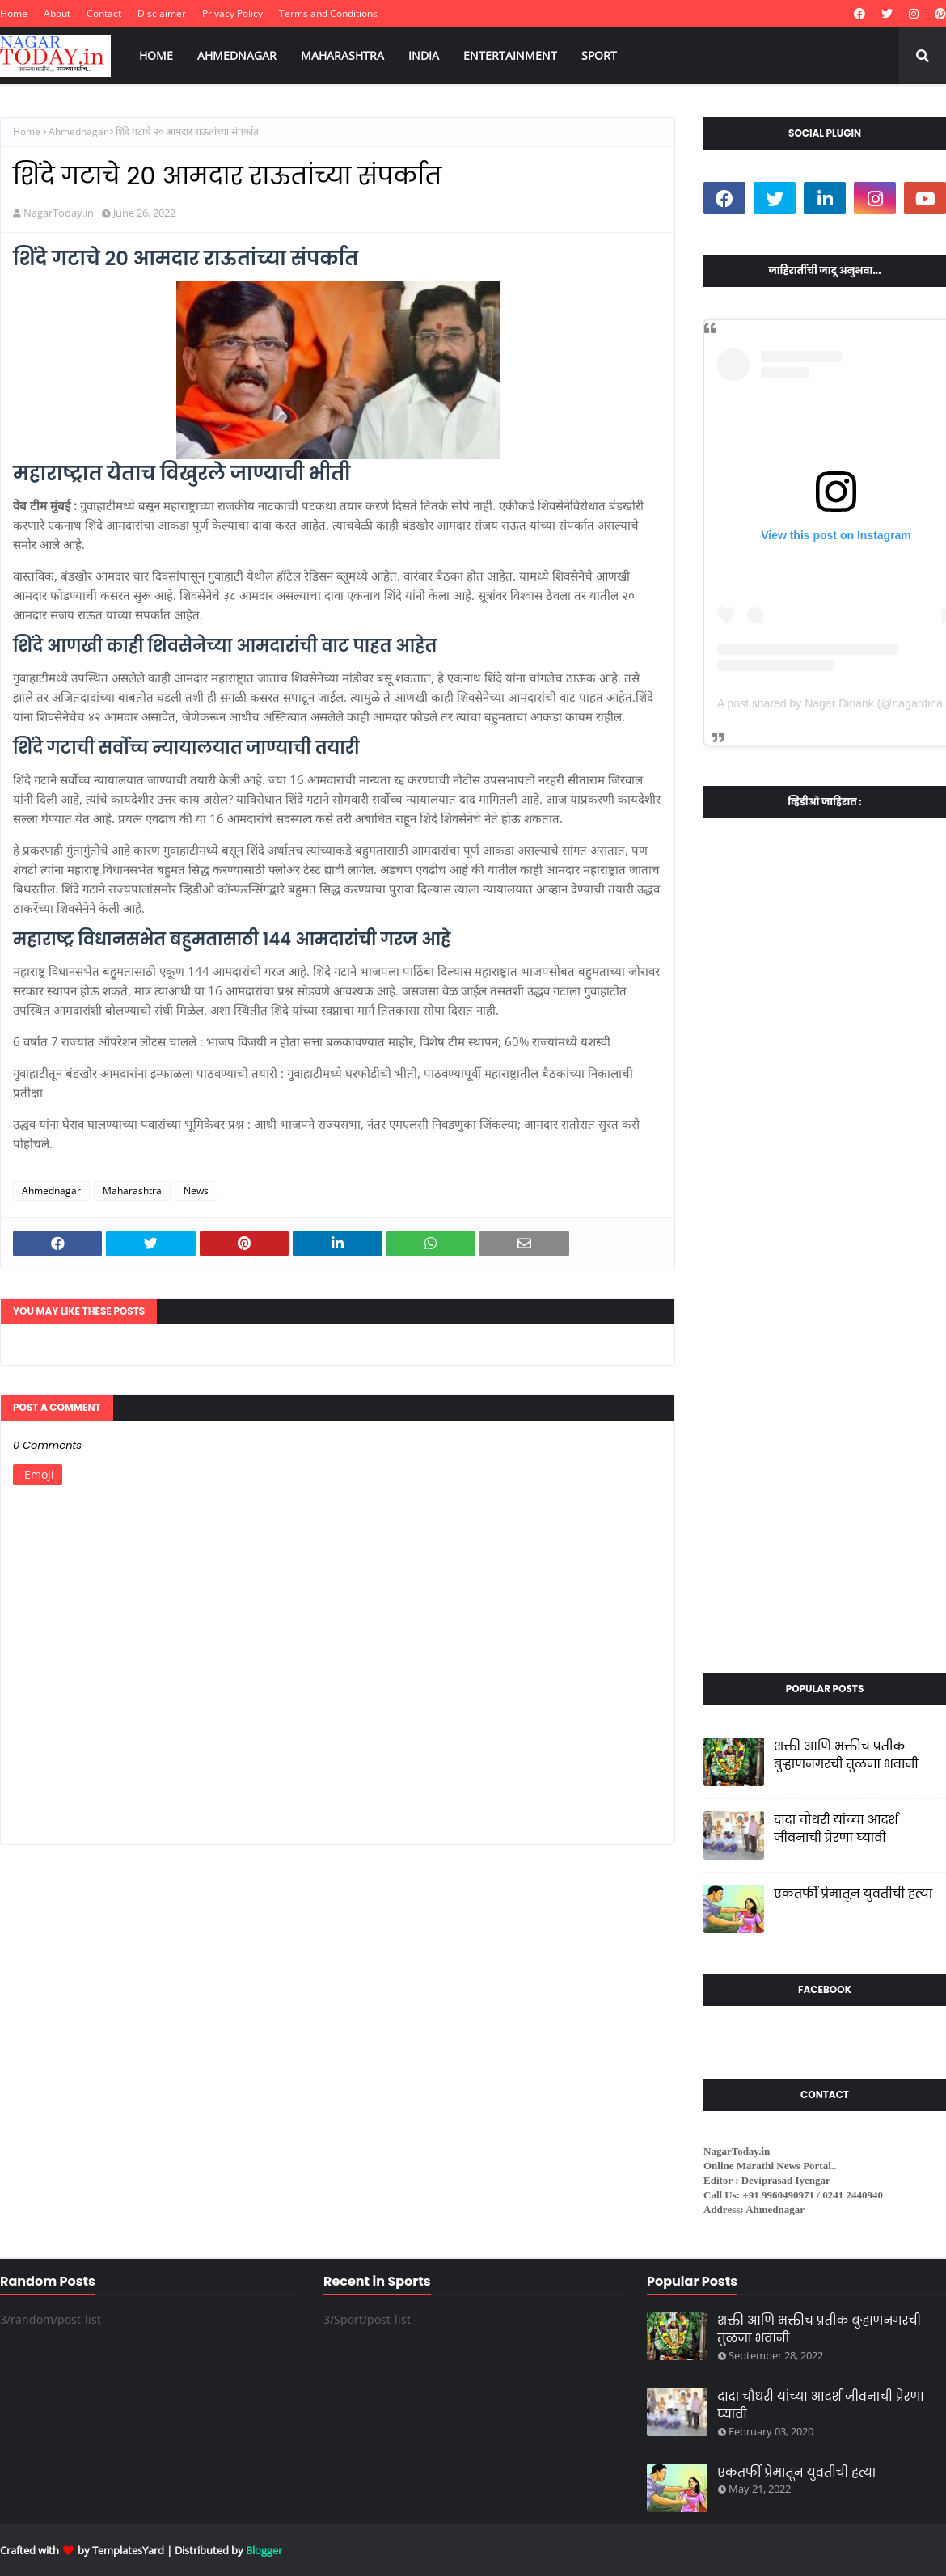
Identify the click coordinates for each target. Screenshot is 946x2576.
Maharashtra (132, 1190)
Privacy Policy (232, 13)
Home (13, 13)
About (57, 13)
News (196, 1190)
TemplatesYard (128, 2550)
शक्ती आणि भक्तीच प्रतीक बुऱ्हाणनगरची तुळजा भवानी (846, 1755)
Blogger (264, 2550)
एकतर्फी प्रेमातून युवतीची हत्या (853, 1893)
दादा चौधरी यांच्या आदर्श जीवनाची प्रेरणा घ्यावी (836, 1829)
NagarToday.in (58, 212)
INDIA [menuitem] (423, 55)
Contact (104, 13)
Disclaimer (161, 13)
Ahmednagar (78, 131)
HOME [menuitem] (156, 55)
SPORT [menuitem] (599, 55)
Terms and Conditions (328, 13)
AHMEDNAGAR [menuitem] (237, 55)
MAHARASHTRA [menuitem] (342, 55)
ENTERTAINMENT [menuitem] (510, 55)
